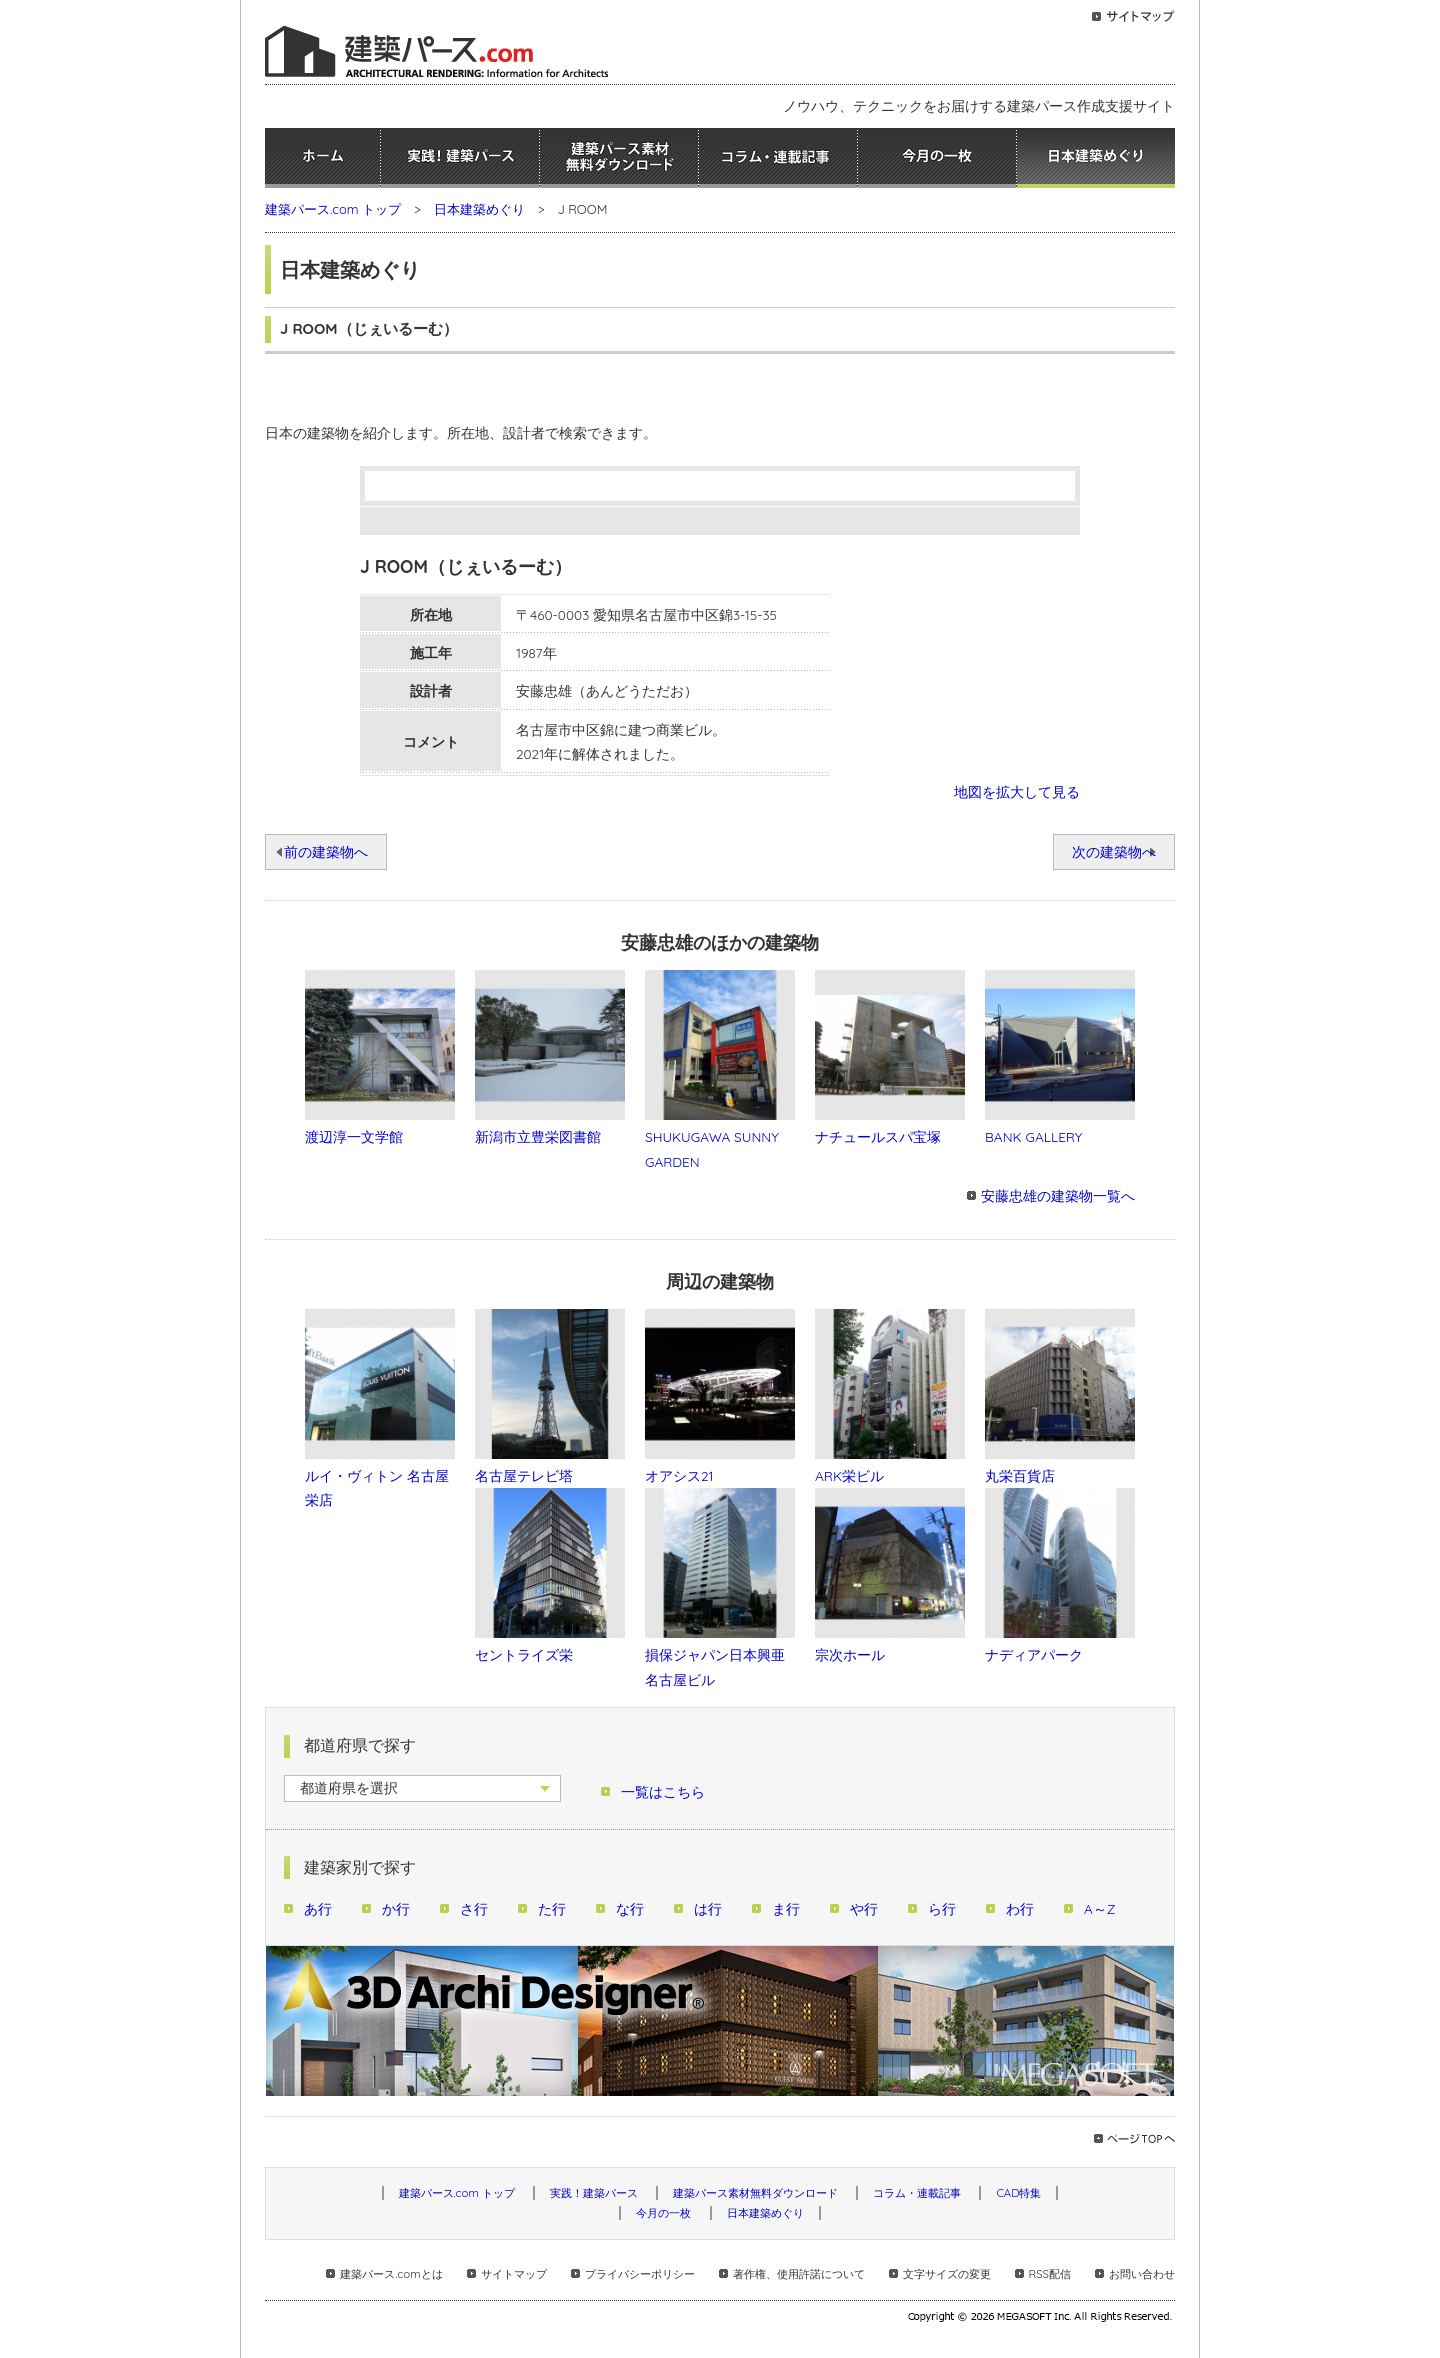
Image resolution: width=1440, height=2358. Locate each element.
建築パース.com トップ (333, 209)
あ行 (318, 1908)
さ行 (474, 1908)
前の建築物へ (326, 851)
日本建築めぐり (1096, 158)
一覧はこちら (663, 1791)
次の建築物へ (1114, 851)
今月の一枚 (937, 158)
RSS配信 (1050, 2274)
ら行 (942, 1908)
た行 (552, 1908)
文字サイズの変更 (947, 2274)
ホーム (322, 158)
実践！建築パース (460, 158)
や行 (864, 1908)
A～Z (1100, 1908)
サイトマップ (514, 2274)
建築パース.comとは (391, 2274)
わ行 (1020, 1908)
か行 (396, 1908)
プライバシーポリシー (640, 2274)
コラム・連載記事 (778, 158)
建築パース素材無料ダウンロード (619, 158)
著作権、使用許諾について (799, 2274)
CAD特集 (1018, 2193)
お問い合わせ (1142, 2274)
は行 (708, 1908)
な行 (630, 1908)
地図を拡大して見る (1017, 791)
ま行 (786, 1908)
